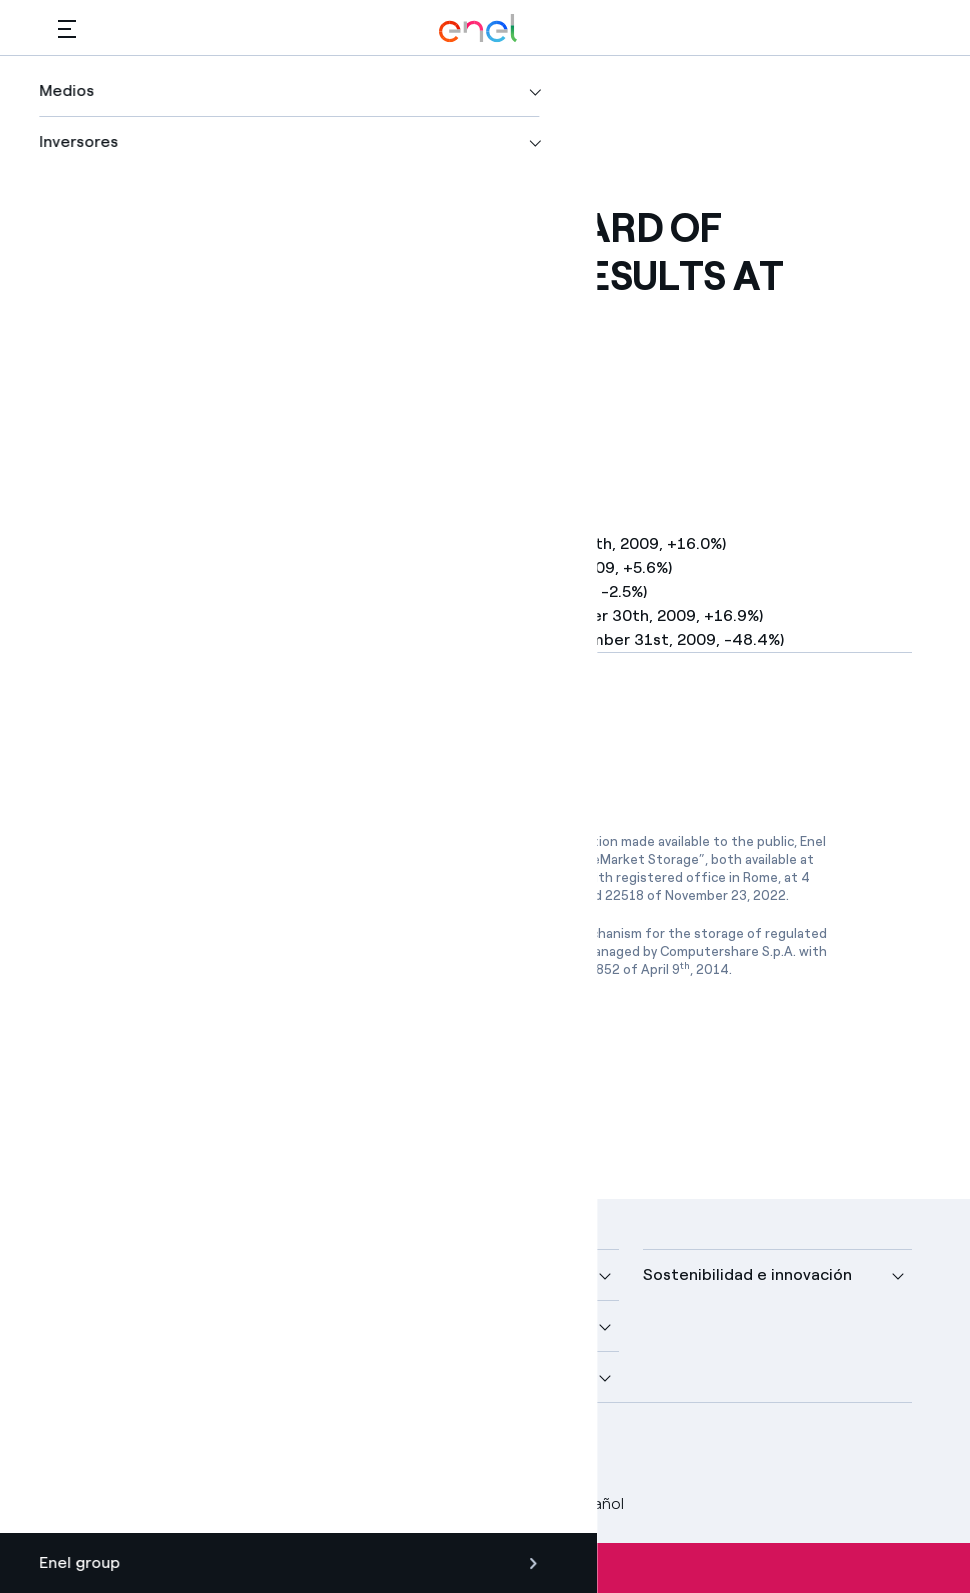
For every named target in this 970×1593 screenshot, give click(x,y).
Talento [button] (381, 1376)
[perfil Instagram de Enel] (260, 1450)
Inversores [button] (97, 1376)
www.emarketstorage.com (292, 877)
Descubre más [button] (112, 1325)
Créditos (89, 1503)
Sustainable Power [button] (422, 1325)
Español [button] (581, 1504)
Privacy (232, 1503)
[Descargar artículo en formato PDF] (238, 739)
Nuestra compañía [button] (127, 1274)
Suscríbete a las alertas (485, 1568)
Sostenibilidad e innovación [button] (747, 1274)
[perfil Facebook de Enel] (80, 1450)
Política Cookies (338, 1503)
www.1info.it (537, 951)
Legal (163, 1503)
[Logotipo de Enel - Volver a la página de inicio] (478, 28)
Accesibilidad (467, 1503)
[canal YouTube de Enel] (215, 1450)
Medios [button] (378, 1274)
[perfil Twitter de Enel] (125, 1450)
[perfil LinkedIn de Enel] (170, 1450)
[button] (67, 28)
